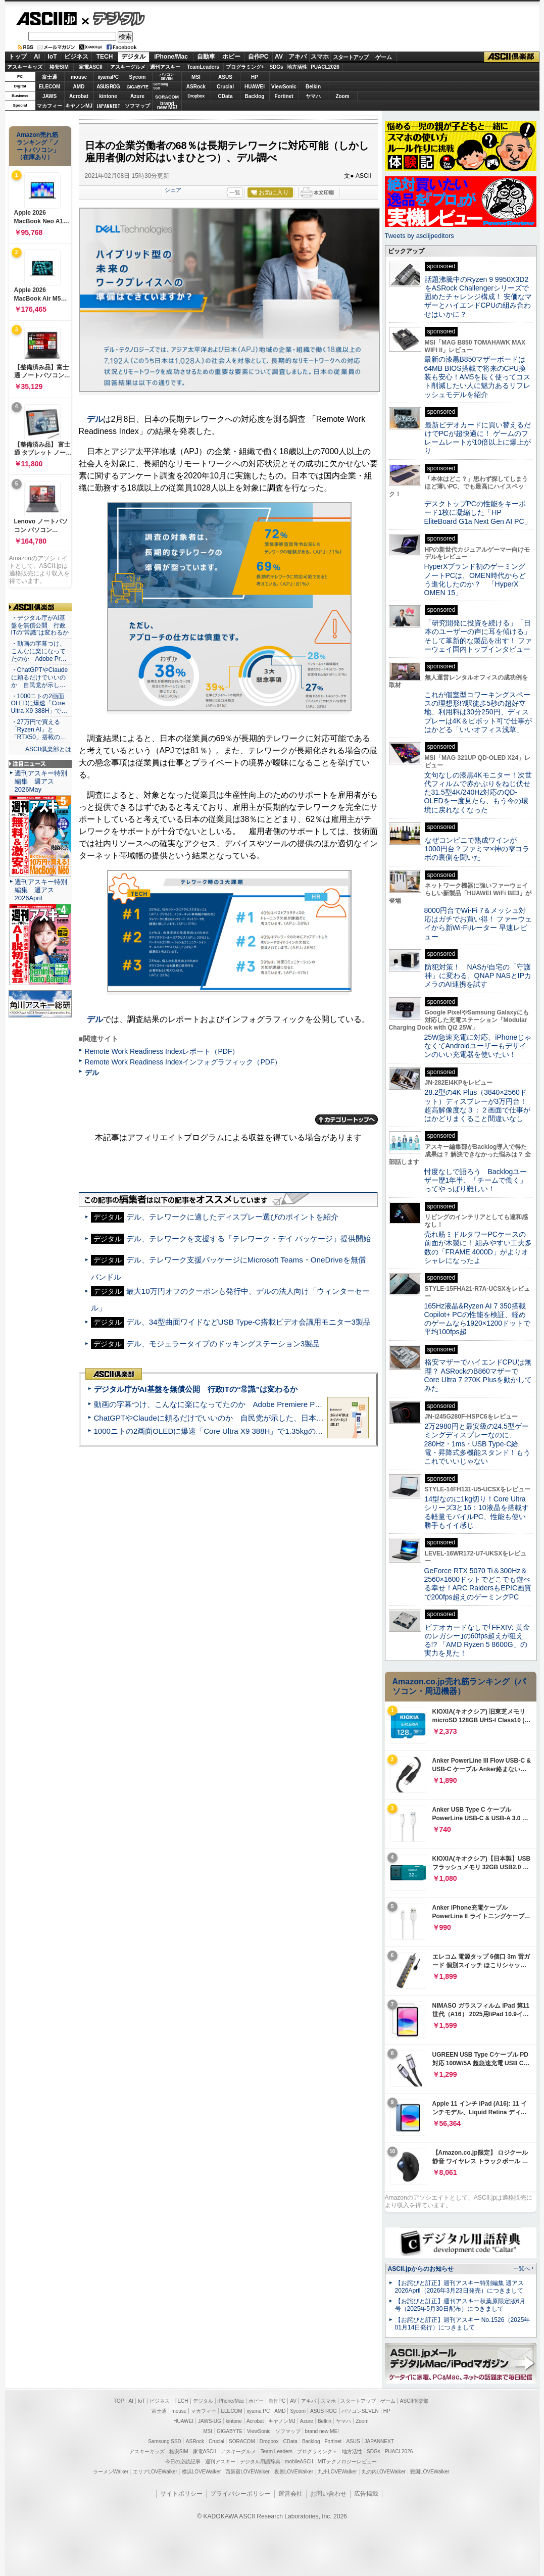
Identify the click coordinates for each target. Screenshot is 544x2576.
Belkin (313, 86)
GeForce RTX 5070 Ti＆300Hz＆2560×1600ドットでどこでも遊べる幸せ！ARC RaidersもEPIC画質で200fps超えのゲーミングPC (478, 1584)
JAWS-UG (209, 2421)
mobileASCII (299, 2461)
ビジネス (76, 56)
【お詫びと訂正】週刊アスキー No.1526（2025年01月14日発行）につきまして (462, 2323)
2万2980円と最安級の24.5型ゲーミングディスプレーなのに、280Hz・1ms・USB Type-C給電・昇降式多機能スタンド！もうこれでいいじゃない (477, 1443)
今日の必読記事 (183, 2461)
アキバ (297, 56)
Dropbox (196, 96)
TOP (119, 2401)
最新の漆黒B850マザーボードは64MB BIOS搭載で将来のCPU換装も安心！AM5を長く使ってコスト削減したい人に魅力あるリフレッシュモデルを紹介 (477, 376)
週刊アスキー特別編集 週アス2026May (41, 781)
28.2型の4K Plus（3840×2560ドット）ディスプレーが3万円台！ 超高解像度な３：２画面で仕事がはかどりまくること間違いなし (477, 1105)
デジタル (113, 18)
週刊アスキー (165, 67)
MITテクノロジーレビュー (347, 2461)
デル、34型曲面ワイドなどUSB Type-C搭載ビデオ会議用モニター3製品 (248, 1322)
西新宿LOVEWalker (247, 2471)
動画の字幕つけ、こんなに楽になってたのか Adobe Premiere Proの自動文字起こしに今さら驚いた (264, 1404)
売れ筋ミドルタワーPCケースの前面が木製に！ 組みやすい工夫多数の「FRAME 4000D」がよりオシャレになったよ (478, 1247)
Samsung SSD (164, 2441)
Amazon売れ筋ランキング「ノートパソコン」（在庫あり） (38, 146)
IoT (52, 56)
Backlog (255, 96)
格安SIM (59, 67)
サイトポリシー (181, 2493)
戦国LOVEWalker (429, 2471)
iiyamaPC (107, 77)
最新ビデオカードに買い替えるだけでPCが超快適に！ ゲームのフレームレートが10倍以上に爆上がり (477, 438)
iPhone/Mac (171, 56)
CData (225, 96)
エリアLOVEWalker (155, 2471)
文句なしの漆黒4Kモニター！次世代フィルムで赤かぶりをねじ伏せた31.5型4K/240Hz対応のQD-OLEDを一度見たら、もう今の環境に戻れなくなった (478, 792)
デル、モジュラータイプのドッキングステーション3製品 (223, 1343)
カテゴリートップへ (346, 1119)
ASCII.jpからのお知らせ (421, 2268)
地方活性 (297, 67)
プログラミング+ (245, 67)
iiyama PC (258, 2411)
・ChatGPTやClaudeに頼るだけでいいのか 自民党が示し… (39, 677)
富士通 (49, 77)
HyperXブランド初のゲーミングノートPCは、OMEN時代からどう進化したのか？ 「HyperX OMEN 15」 (475, 579)
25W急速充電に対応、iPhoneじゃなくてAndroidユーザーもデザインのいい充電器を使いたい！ (478, 1046)
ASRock (196, 86)
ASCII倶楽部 (511, 57)
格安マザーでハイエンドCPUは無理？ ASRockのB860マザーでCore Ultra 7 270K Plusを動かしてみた (478, 1375)
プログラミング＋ (317, 2451)
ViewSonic (283, 86)
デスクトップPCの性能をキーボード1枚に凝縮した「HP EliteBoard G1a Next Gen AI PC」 (477, 512)
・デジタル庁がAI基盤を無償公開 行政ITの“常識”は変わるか (40, 625)
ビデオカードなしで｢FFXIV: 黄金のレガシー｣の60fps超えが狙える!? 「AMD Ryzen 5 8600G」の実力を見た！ (477, 1640)
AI (37, 56)
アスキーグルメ (127, 67)
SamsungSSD (161, 86)
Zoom (342, 96)
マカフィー (49, 106)
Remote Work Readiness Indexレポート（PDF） (162, 1051)
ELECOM (50, 86)
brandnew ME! (167, 106)
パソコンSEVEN (167, 76)
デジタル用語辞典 (260, 2461)
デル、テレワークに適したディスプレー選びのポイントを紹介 (232, 1216)
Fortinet (283, 96)
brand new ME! (322, 2431)
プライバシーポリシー (240, 2493)
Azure (137, 96)
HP (254, 77)
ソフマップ (137, 106)
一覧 (234, 192)
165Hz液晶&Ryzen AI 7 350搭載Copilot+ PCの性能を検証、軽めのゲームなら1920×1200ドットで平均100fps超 (477, 1319)
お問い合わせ (328, 2493)
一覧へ (521, 2268)
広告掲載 (366, 2493)
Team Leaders (276, 2451)
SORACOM (242, 2441)
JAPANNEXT (108, 106)
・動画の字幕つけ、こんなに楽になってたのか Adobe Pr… (39, 651)
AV (279, 56)
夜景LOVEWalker (293, 2471)
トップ (18, 56)
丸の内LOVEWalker (384, 2471)
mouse (79, 77)
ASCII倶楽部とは (48, 749)
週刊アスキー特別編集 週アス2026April (41, 890)
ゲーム (383, 57)
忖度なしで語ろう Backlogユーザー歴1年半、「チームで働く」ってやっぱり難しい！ (475, 1180)
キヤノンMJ (78, 106)
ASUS (225, 77)
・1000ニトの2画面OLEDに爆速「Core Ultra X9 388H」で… (39, 704)
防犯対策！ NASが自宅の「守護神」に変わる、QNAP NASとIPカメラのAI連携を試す (478, 976)
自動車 (206, 56)
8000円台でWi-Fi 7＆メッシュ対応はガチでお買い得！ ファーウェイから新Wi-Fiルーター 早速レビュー (478, 923)
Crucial (225, 86)
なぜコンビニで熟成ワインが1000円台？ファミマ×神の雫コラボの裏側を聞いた (476, 849)
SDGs (276, 67)
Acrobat (78, 96)
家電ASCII (91, 67)
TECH (104, 56)
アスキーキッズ (24, 67)
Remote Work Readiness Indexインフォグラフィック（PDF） (183, 1062)
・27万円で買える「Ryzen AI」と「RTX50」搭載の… (38, 729)
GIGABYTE (137, 86)
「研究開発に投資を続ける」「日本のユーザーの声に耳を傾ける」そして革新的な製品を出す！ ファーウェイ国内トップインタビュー (478, 636)
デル (95, 419)
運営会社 (290, 2493)
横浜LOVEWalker (201, 2471)
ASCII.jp (46, 18)
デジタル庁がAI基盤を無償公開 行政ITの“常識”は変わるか (196, 1389)
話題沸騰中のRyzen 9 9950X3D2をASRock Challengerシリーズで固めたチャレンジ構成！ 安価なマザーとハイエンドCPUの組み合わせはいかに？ (478, 296)
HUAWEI (254, 86)
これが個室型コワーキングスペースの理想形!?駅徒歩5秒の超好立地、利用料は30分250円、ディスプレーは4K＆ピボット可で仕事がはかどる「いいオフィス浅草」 (478, 712)
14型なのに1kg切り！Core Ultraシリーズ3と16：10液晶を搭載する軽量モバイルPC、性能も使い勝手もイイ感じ (476, 1512)
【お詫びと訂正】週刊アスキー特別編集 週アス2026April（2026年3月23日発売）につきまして (459, 2286)
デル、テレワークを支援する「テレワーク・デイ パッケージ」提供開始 (248, 1238)
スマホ (320, 56)
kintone (108, 96)
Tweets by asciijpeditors (419, 235)
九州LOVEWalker (337, 2471)
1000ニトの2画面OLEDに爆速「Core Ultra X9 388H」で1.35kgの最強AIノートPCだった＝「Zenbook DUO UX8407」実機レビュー (317, 1431)
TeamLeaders (203, 67)
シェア (173, 190)
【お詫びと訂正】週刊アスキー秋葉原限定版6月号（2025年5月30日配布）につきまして (460, 2305)
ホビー (231, 56)
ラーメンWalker (111, 2471)
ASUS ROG (107, 86)
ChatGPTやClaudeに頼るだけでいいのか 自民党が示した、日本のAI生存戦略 (228, 1418)
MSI (196, 77)
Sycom (137, 77)
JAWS (49, 96)
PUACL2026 (325, 67)
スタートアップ (350, 57)
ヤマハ (313, 96)
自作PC (258, 56)
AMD (79, 86)
